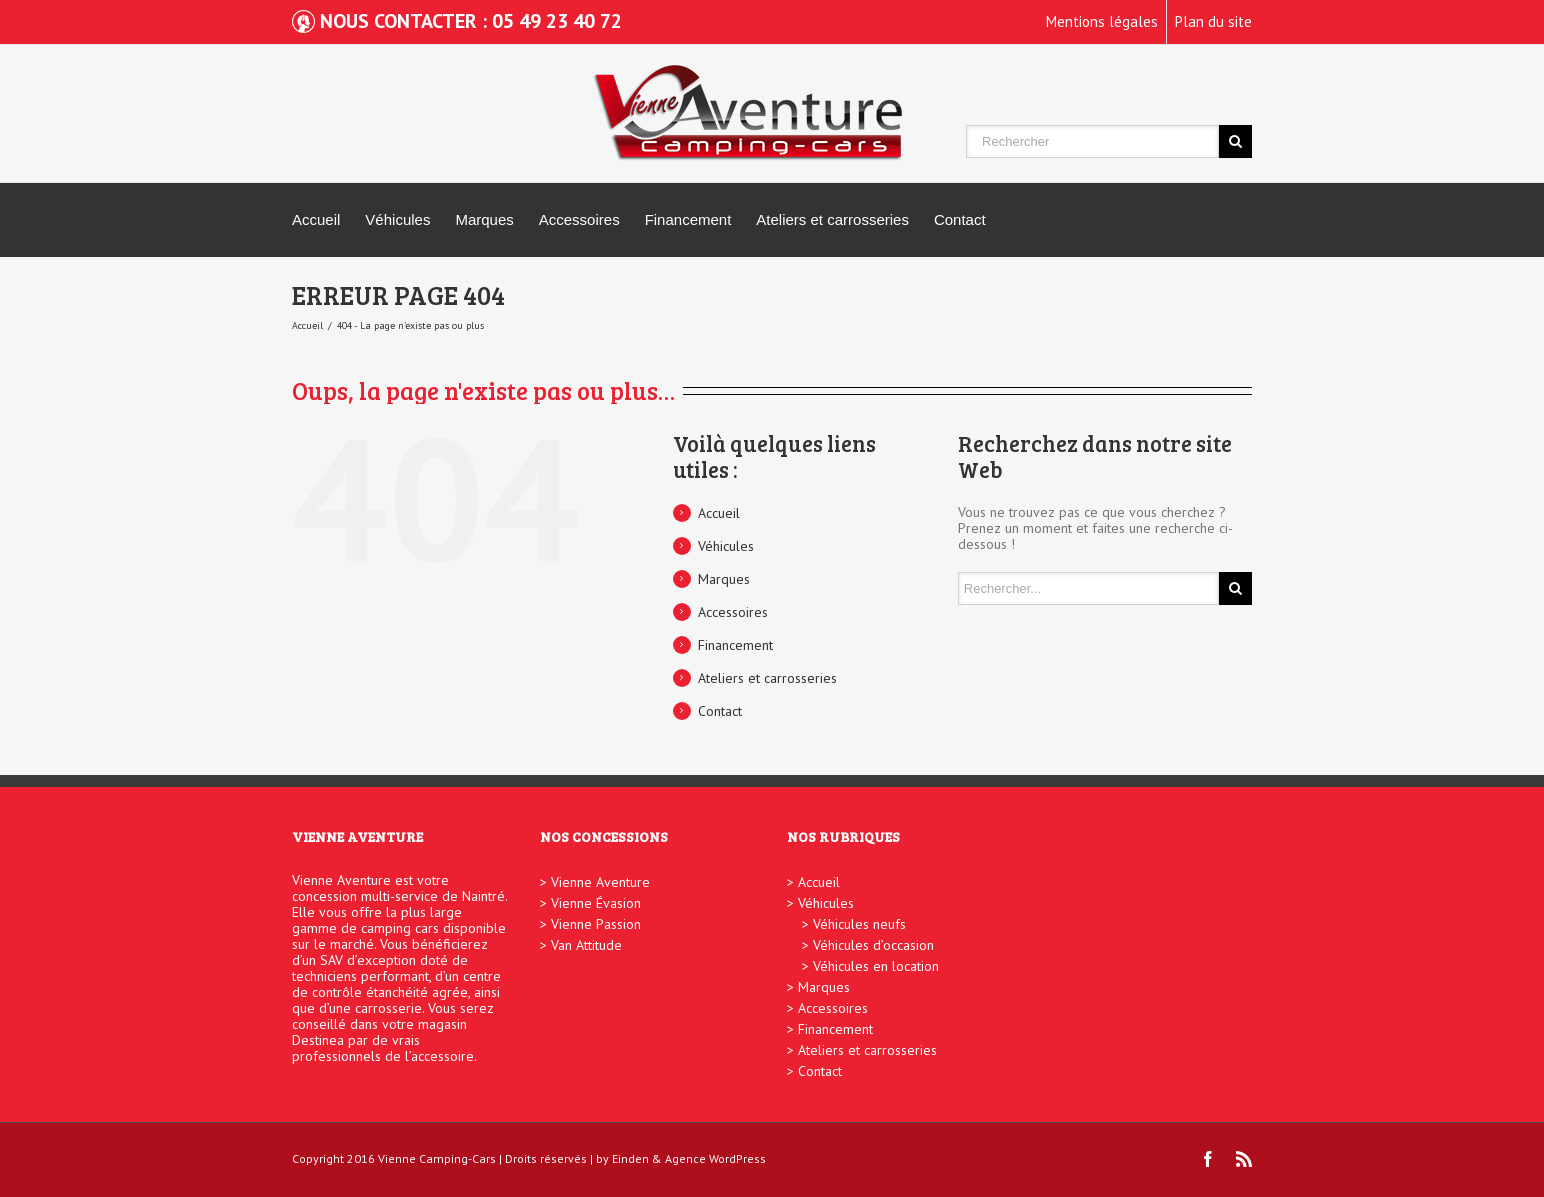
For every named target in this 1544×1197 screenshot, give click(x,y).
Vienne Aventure (600, 882)
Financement (688, 219)
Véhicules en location (876, 966)
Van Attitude (586, 945)
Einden (630, 1158)
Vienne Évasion (596, 903)
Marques (484, 219)
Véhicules (397, 219)
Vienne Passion (596, 924)
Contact (960, 219)
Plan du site (1213, 21)
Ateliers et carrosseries (832, 219)
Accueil (316, 219)
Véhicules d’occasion (873, 945)
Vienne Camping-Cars (437, 1158)
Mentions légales (1102, 21)
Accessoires (579, 219)
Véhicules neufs (859, 924)
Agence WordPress (715, 1158)
